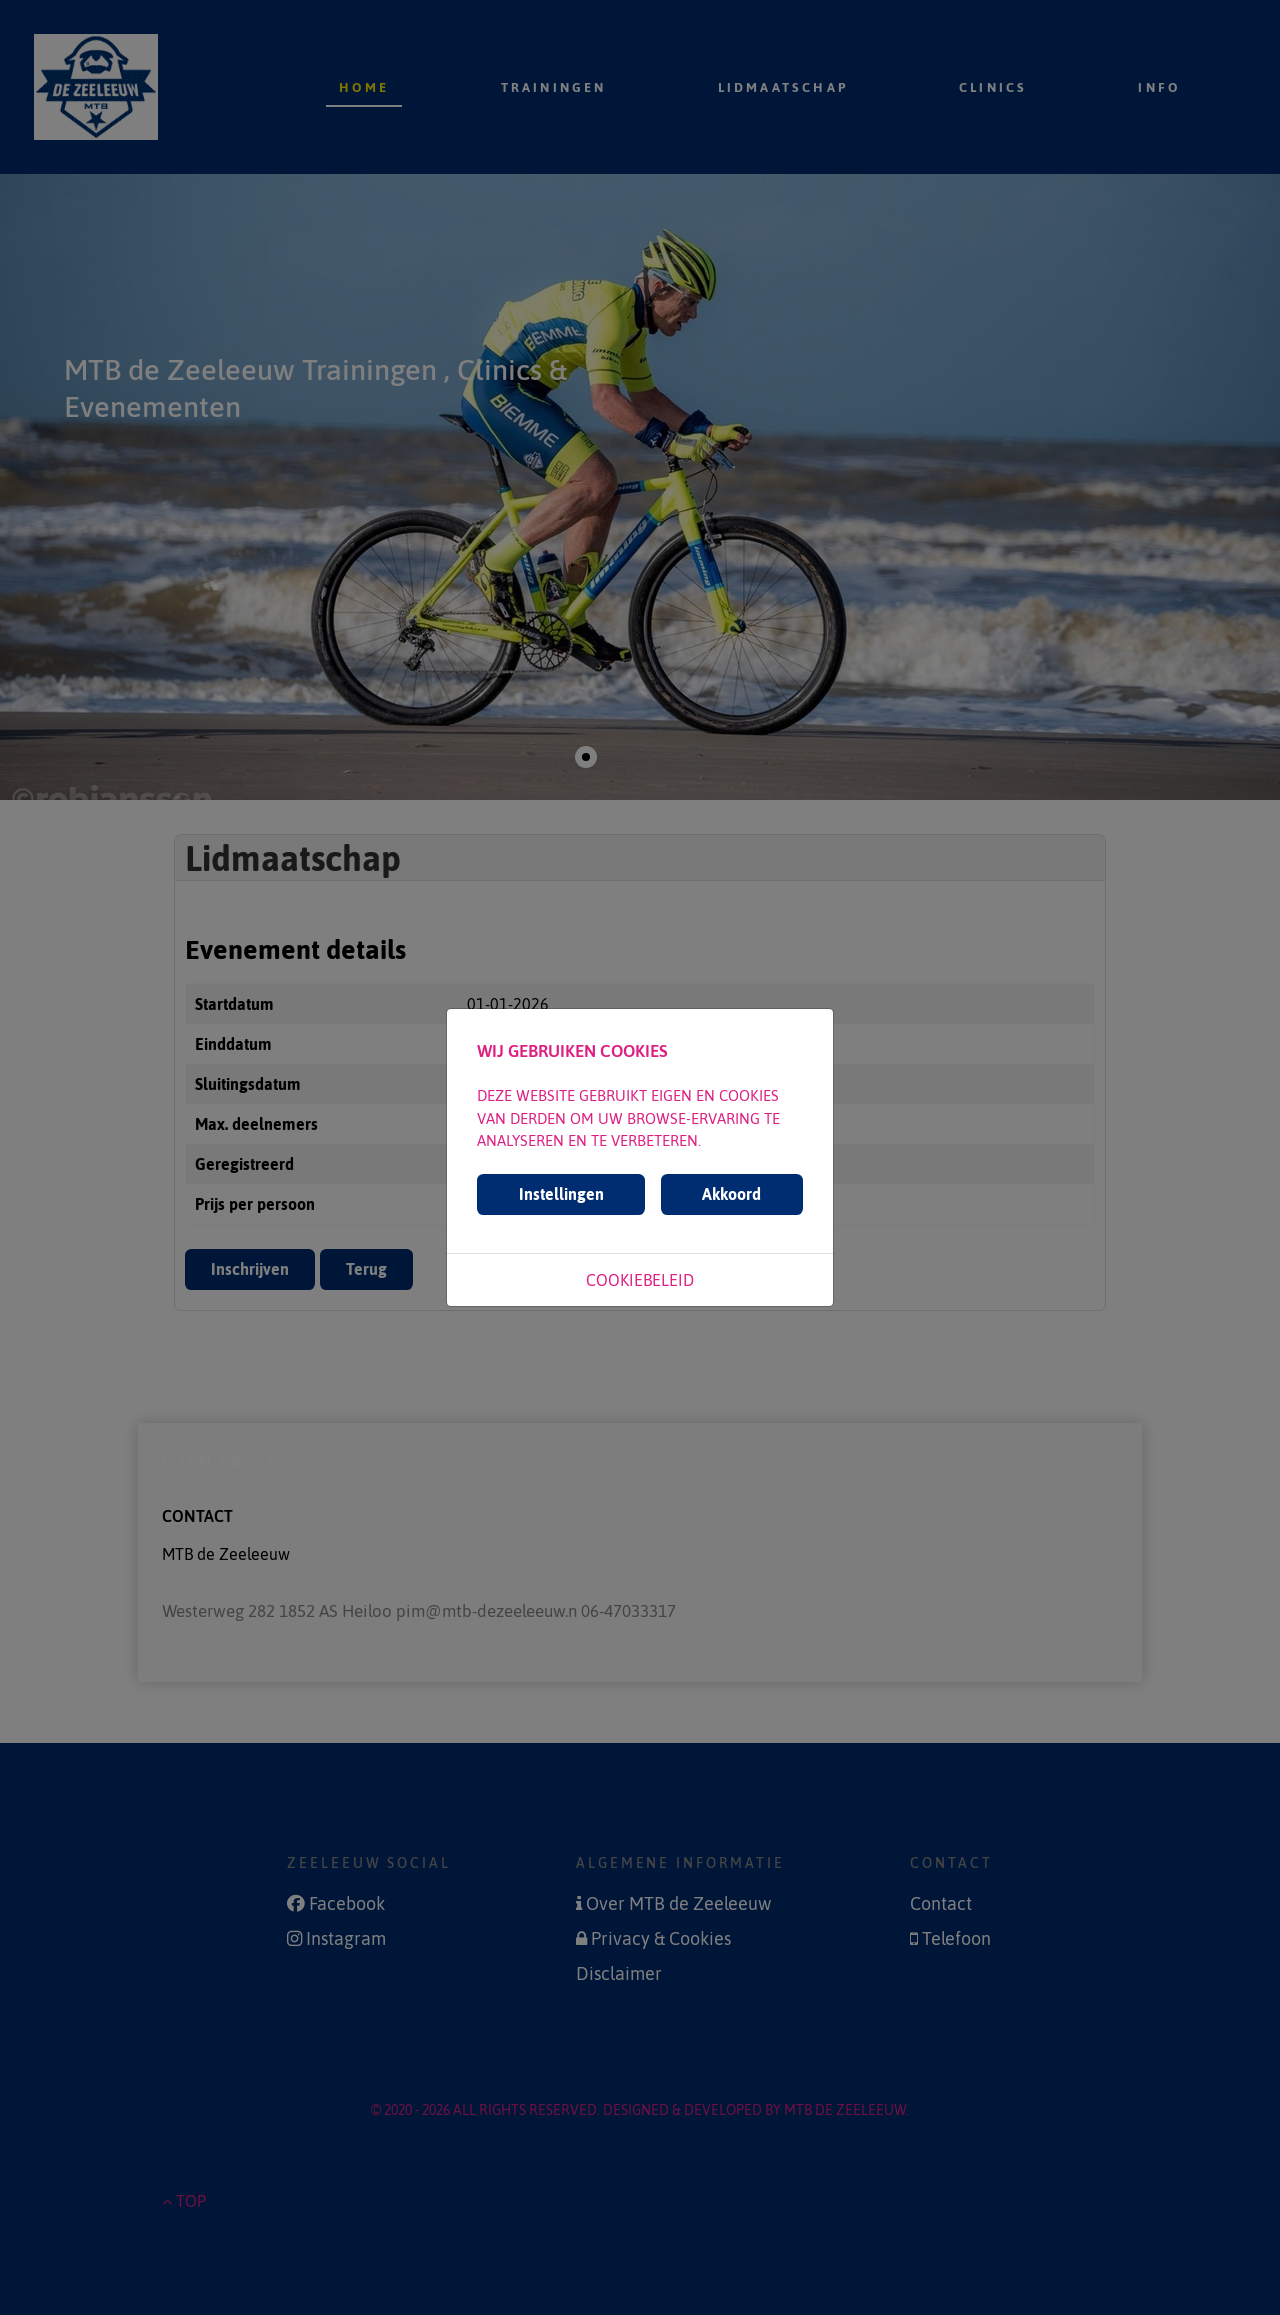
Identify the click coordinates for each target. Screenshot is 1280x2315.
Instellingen (561, 1194)
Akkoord (731, 1194)
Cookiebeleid (640, 1280)
